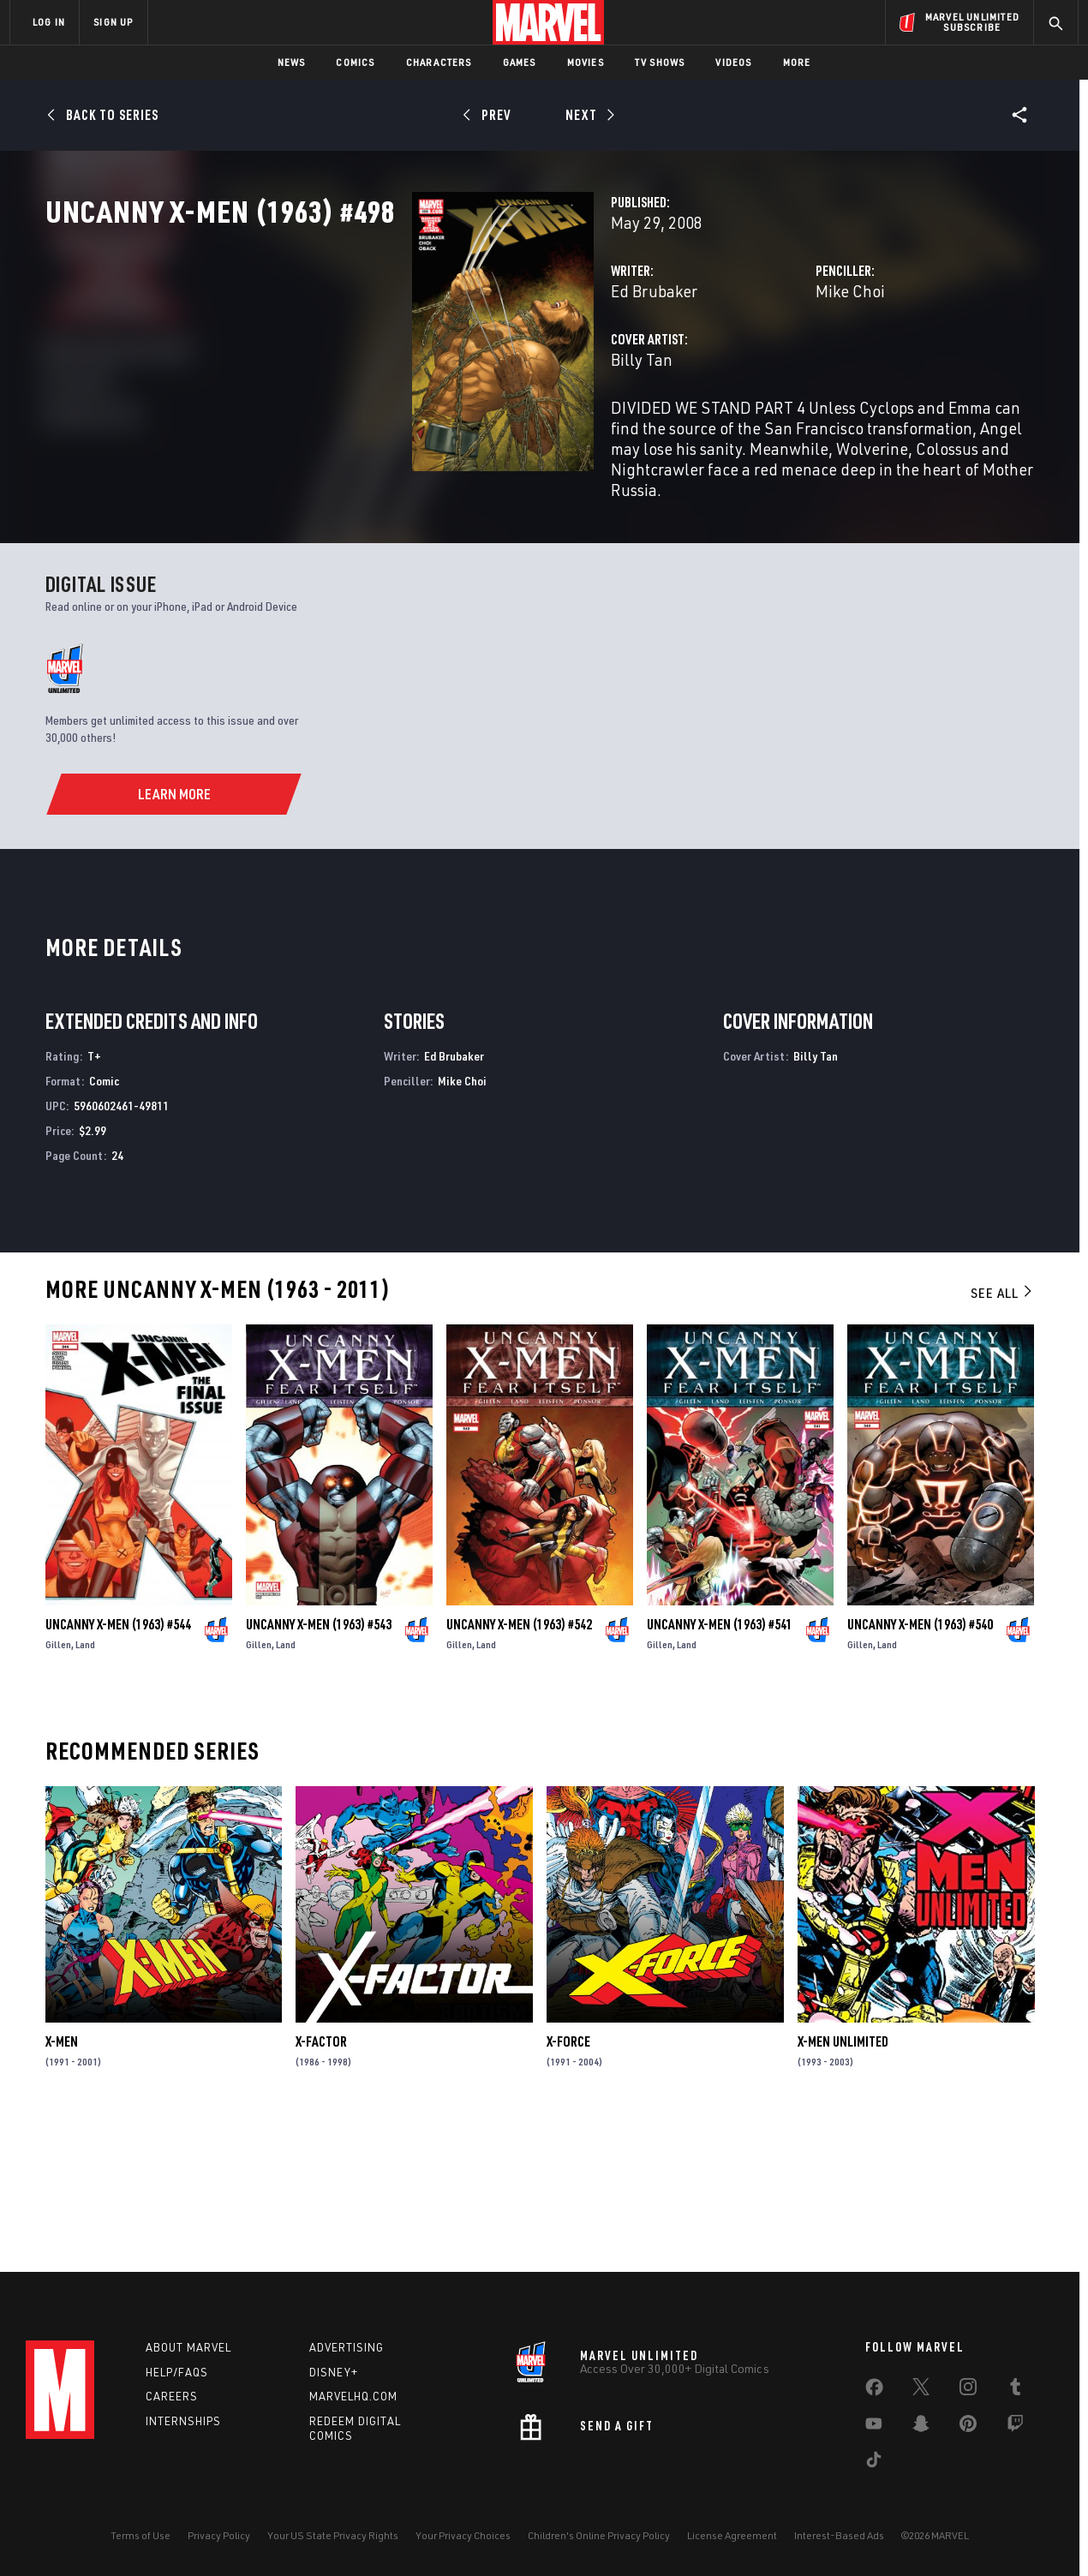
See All (1002, 1433)
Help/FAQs (177, 2372)
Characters (439, 62)
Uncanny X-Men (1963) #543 (319, 1764)
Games (519, 62)
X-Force (568, 2181)
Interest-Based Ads (839, 2535)
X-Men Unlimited (843, 2181)
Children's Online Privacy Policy (599, 2535)
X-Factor (321, 2181)
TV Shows (660, 62)
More (797, 62)
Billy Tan (384, 435)
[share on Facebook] (874, 2391)
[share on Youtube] (873, 2427)
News (292, 62)
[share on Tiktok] (873, 2462)
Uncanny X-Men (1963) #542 (519, 1764)
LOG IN (49, 21)
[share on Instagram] (968, 2390)
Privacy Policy (219, 2535)
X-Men (61, 2181)
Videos (733, 62)
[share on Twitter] (921, 2390)
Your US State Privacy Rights (332, 2535)
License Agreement (732, 2535)
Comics (355, 62)
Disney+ (333, 2372)
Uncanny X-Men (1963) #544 (118, 1764)
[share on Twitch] (1015, 2427)
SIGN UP (113, 21)
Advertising (346, 2347)
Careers (172, 2396)
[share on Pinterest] (968, 2427)
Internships (183, 2421)
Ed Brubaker (397, 366)
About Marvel (188, 2347)
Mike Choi (721, 366)
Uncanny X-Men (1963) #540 (920, 1764)
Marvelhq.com (353, 2396)
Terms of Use (140, 2535)
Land (85, 1784)
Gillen (58, 1784)
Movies (585, 62)
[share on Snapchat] (921, 2427)
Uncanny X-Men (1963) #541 (719, 1764)
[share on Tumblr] (1015, 2390)
